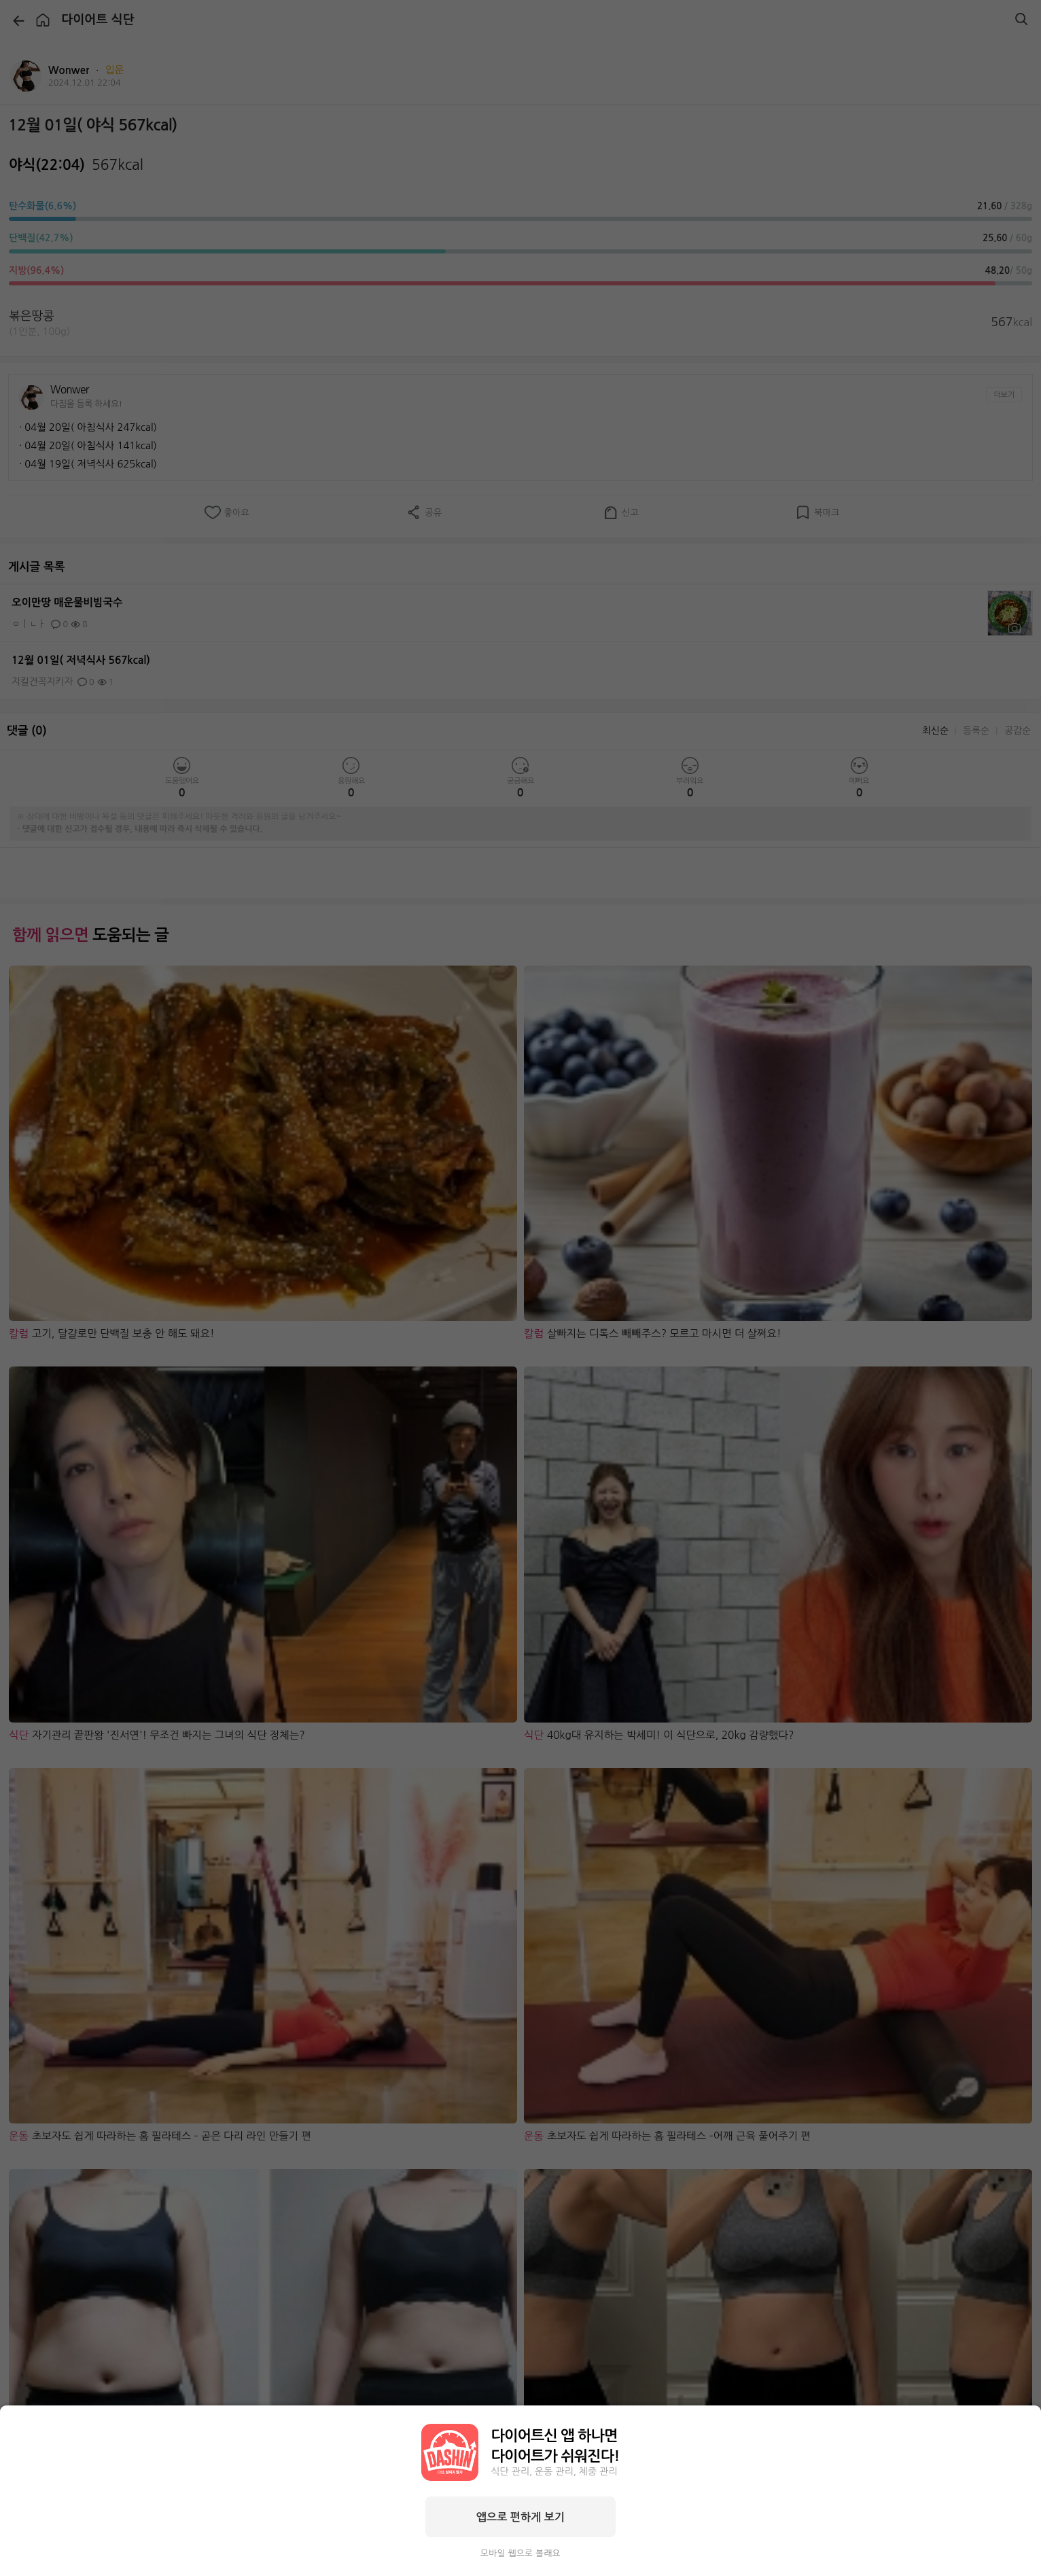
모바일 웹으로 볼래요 (520, 2553)
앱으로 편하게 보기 (520, 2516)
